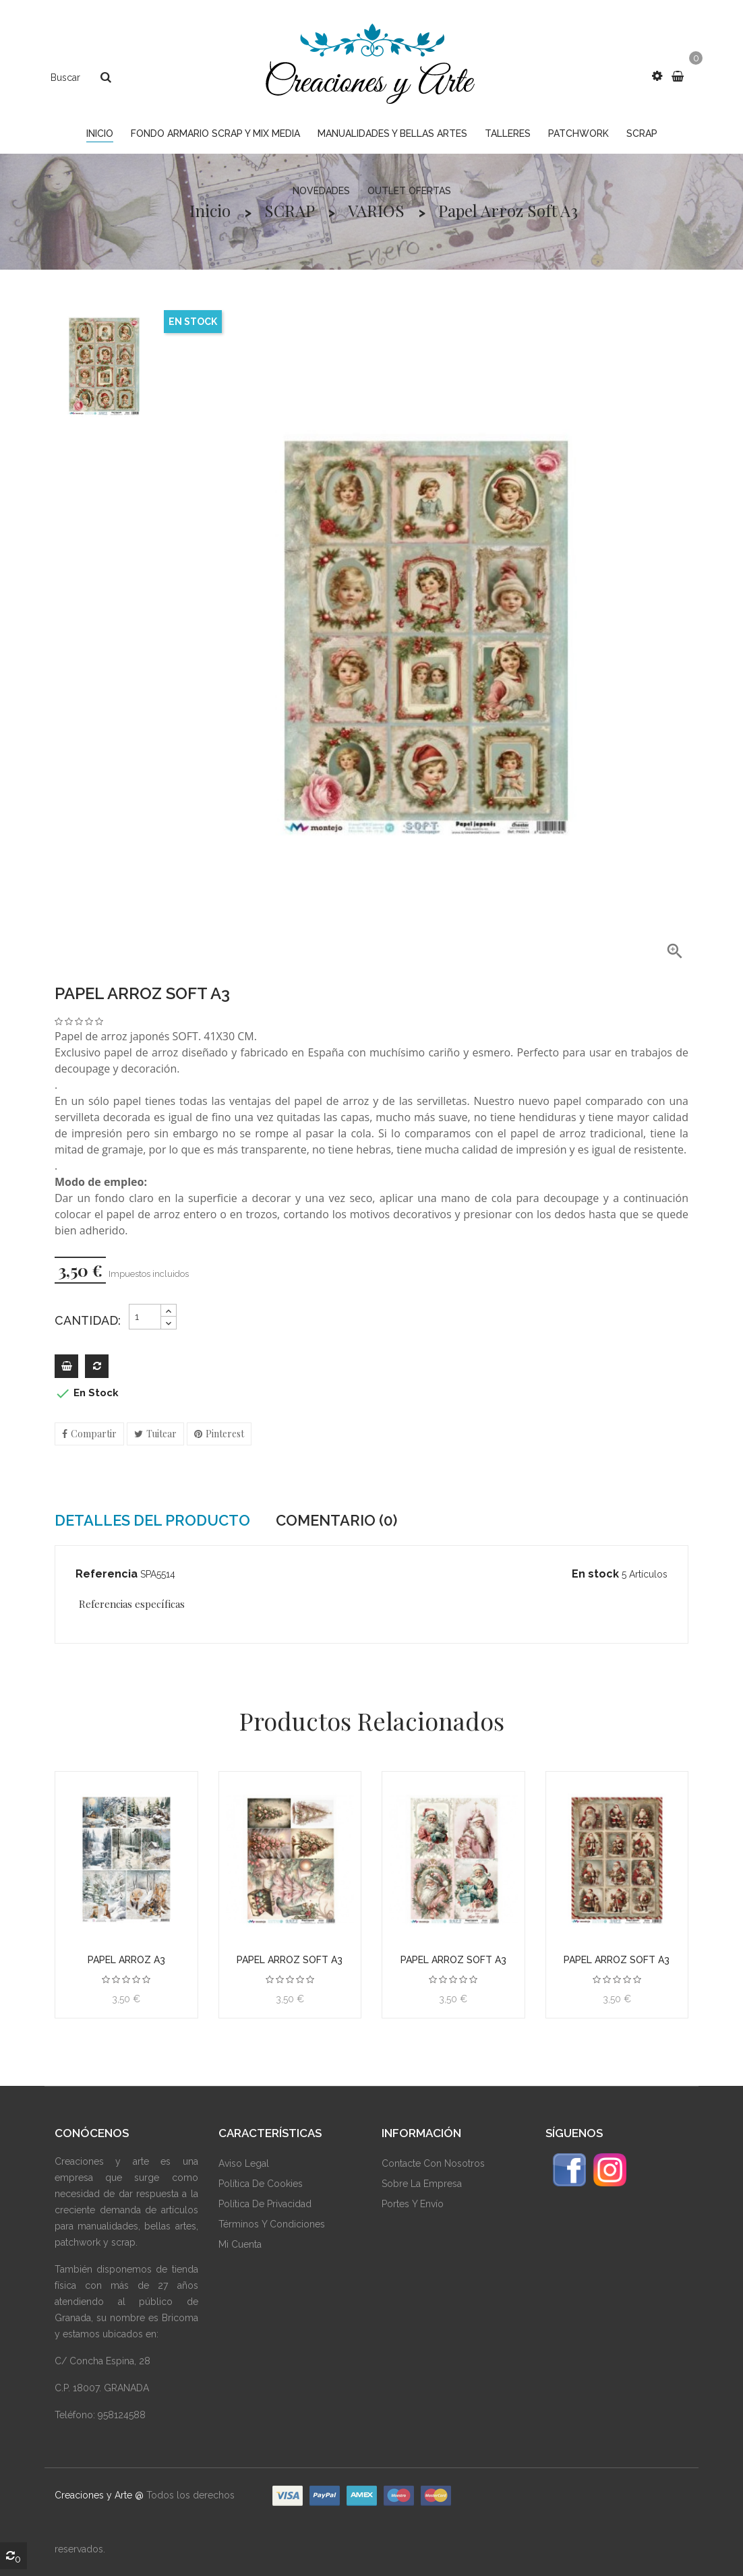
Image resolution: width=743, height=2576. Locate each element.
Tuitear (161, 1433)
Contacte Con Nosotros (433, 2163)
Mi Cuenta (240, 2244)
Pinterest (225, 1433)
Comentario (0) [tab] (336, 1520)
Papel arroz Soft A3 (290, 1959)
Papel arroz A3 (126, 1959)
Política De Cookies (260, 2183)
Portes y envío (413, 2203)
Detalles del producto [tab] (152, 1520)
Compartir (94, 1433)
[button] (657, 76)
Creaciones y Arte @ (99, 2495)
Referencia (107, 1573)
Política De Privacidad (264, 2203)
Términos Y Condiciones (271, 2224)
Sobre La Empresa (422, 2183)
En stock (595, 1573)
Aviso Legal (243, 2163)
